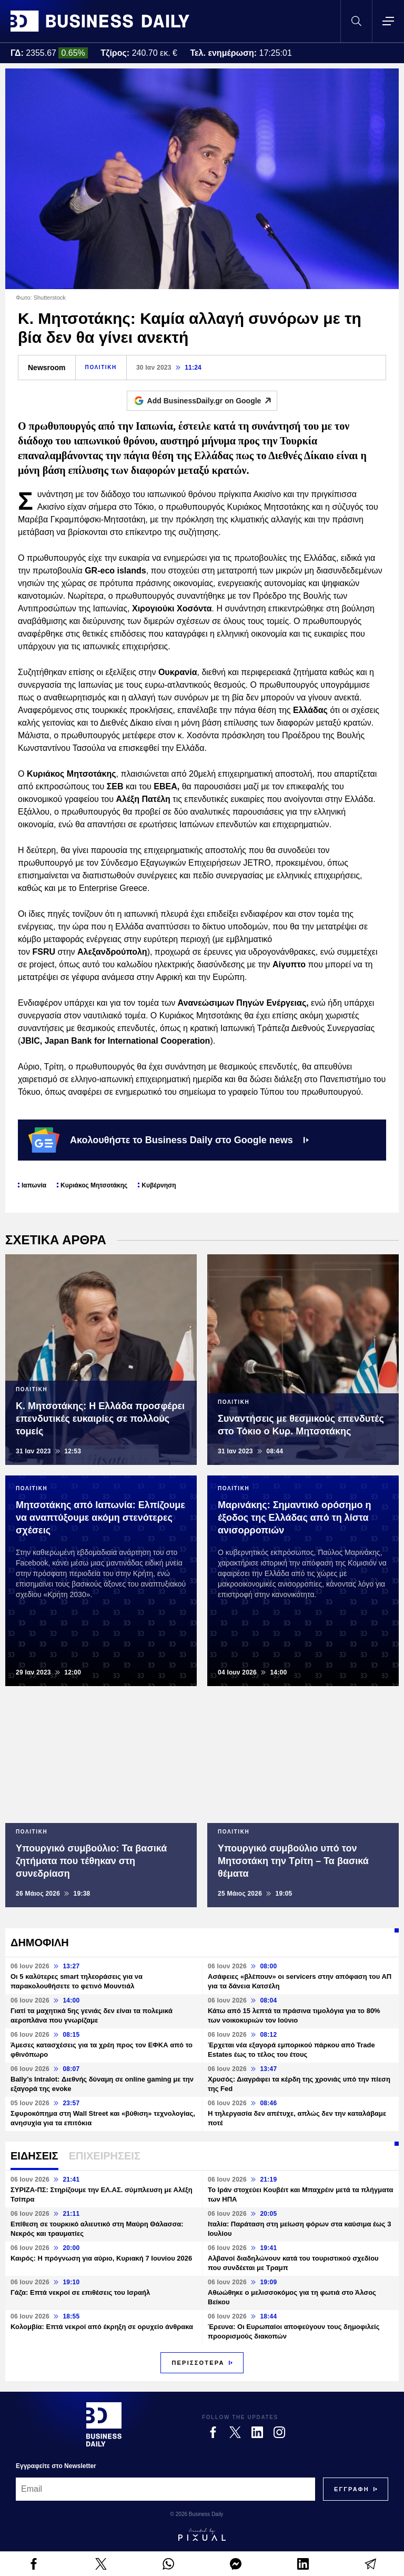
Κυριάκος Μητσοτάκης (93, 1185)
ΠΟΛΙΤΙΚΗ (101, 367)
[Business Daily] (104, 2424)
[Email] (165, 2489)
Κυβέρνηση (159, 1185)
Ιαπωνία (34, 1185)
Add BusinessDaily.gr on (212, 400)
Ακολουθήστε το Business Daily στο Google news (168, 1140)
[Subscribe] (351, 2489)
